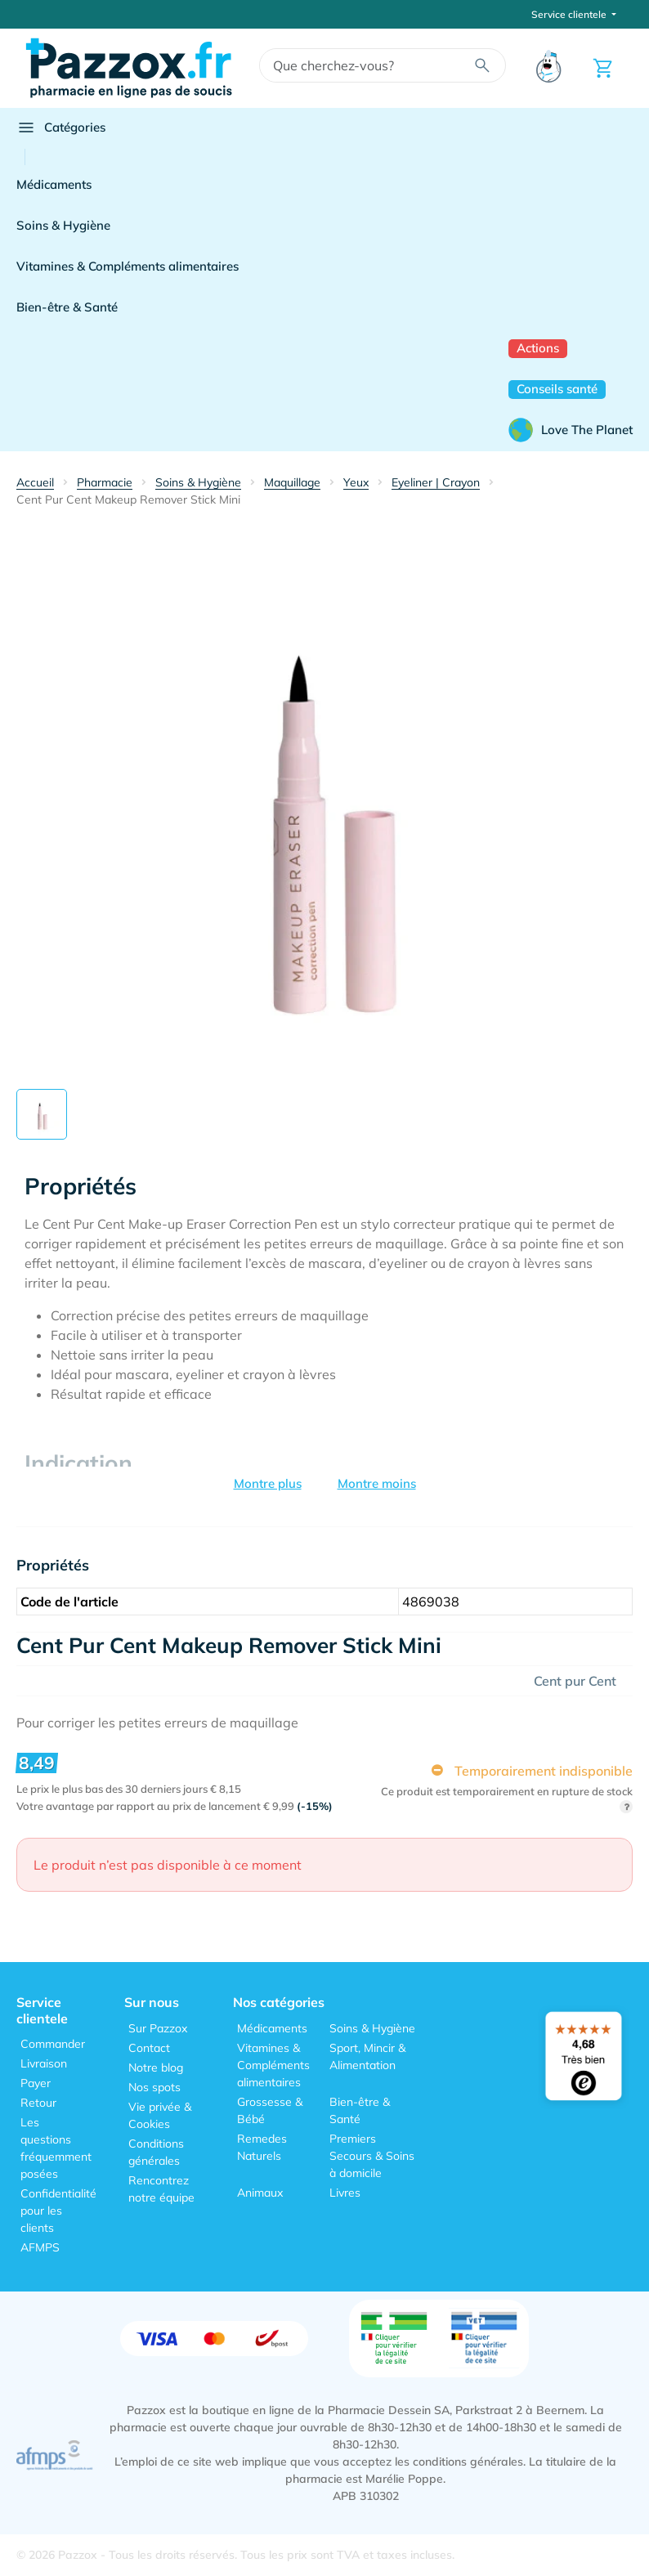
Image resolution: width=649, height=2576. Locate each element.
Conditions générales (156, 2152)
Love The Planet (570, 430)
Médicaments (54, 184)
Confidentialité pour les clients (58, 2210)
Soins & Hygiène (63, 225)
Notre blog (155, 2067)
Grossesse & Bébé (269, 2110)
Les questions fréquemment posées (56, 2148)
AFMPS (40, 2247)
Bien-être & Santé (67, 307)
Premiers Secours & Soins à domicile (371, 2155)
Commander (52, 2043)
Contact (149, 2048)
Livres (344, 2192)
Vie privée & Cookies (159, 2115)
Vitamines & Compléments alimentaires (127, 266)
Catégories (60, 127)
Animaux (260, 2192)
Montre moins (377, 1483)
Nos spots (154, 2087)
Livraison (43, 2063)
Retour (38, 2102)
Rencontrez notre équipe (161, 2189)
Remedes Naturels (262, 2147)
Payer (35, 2083)
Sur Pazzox (157, 2028)
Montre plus (268, 1483)
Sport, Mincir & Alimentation (367, 2056)
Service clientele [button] (570, 14)
